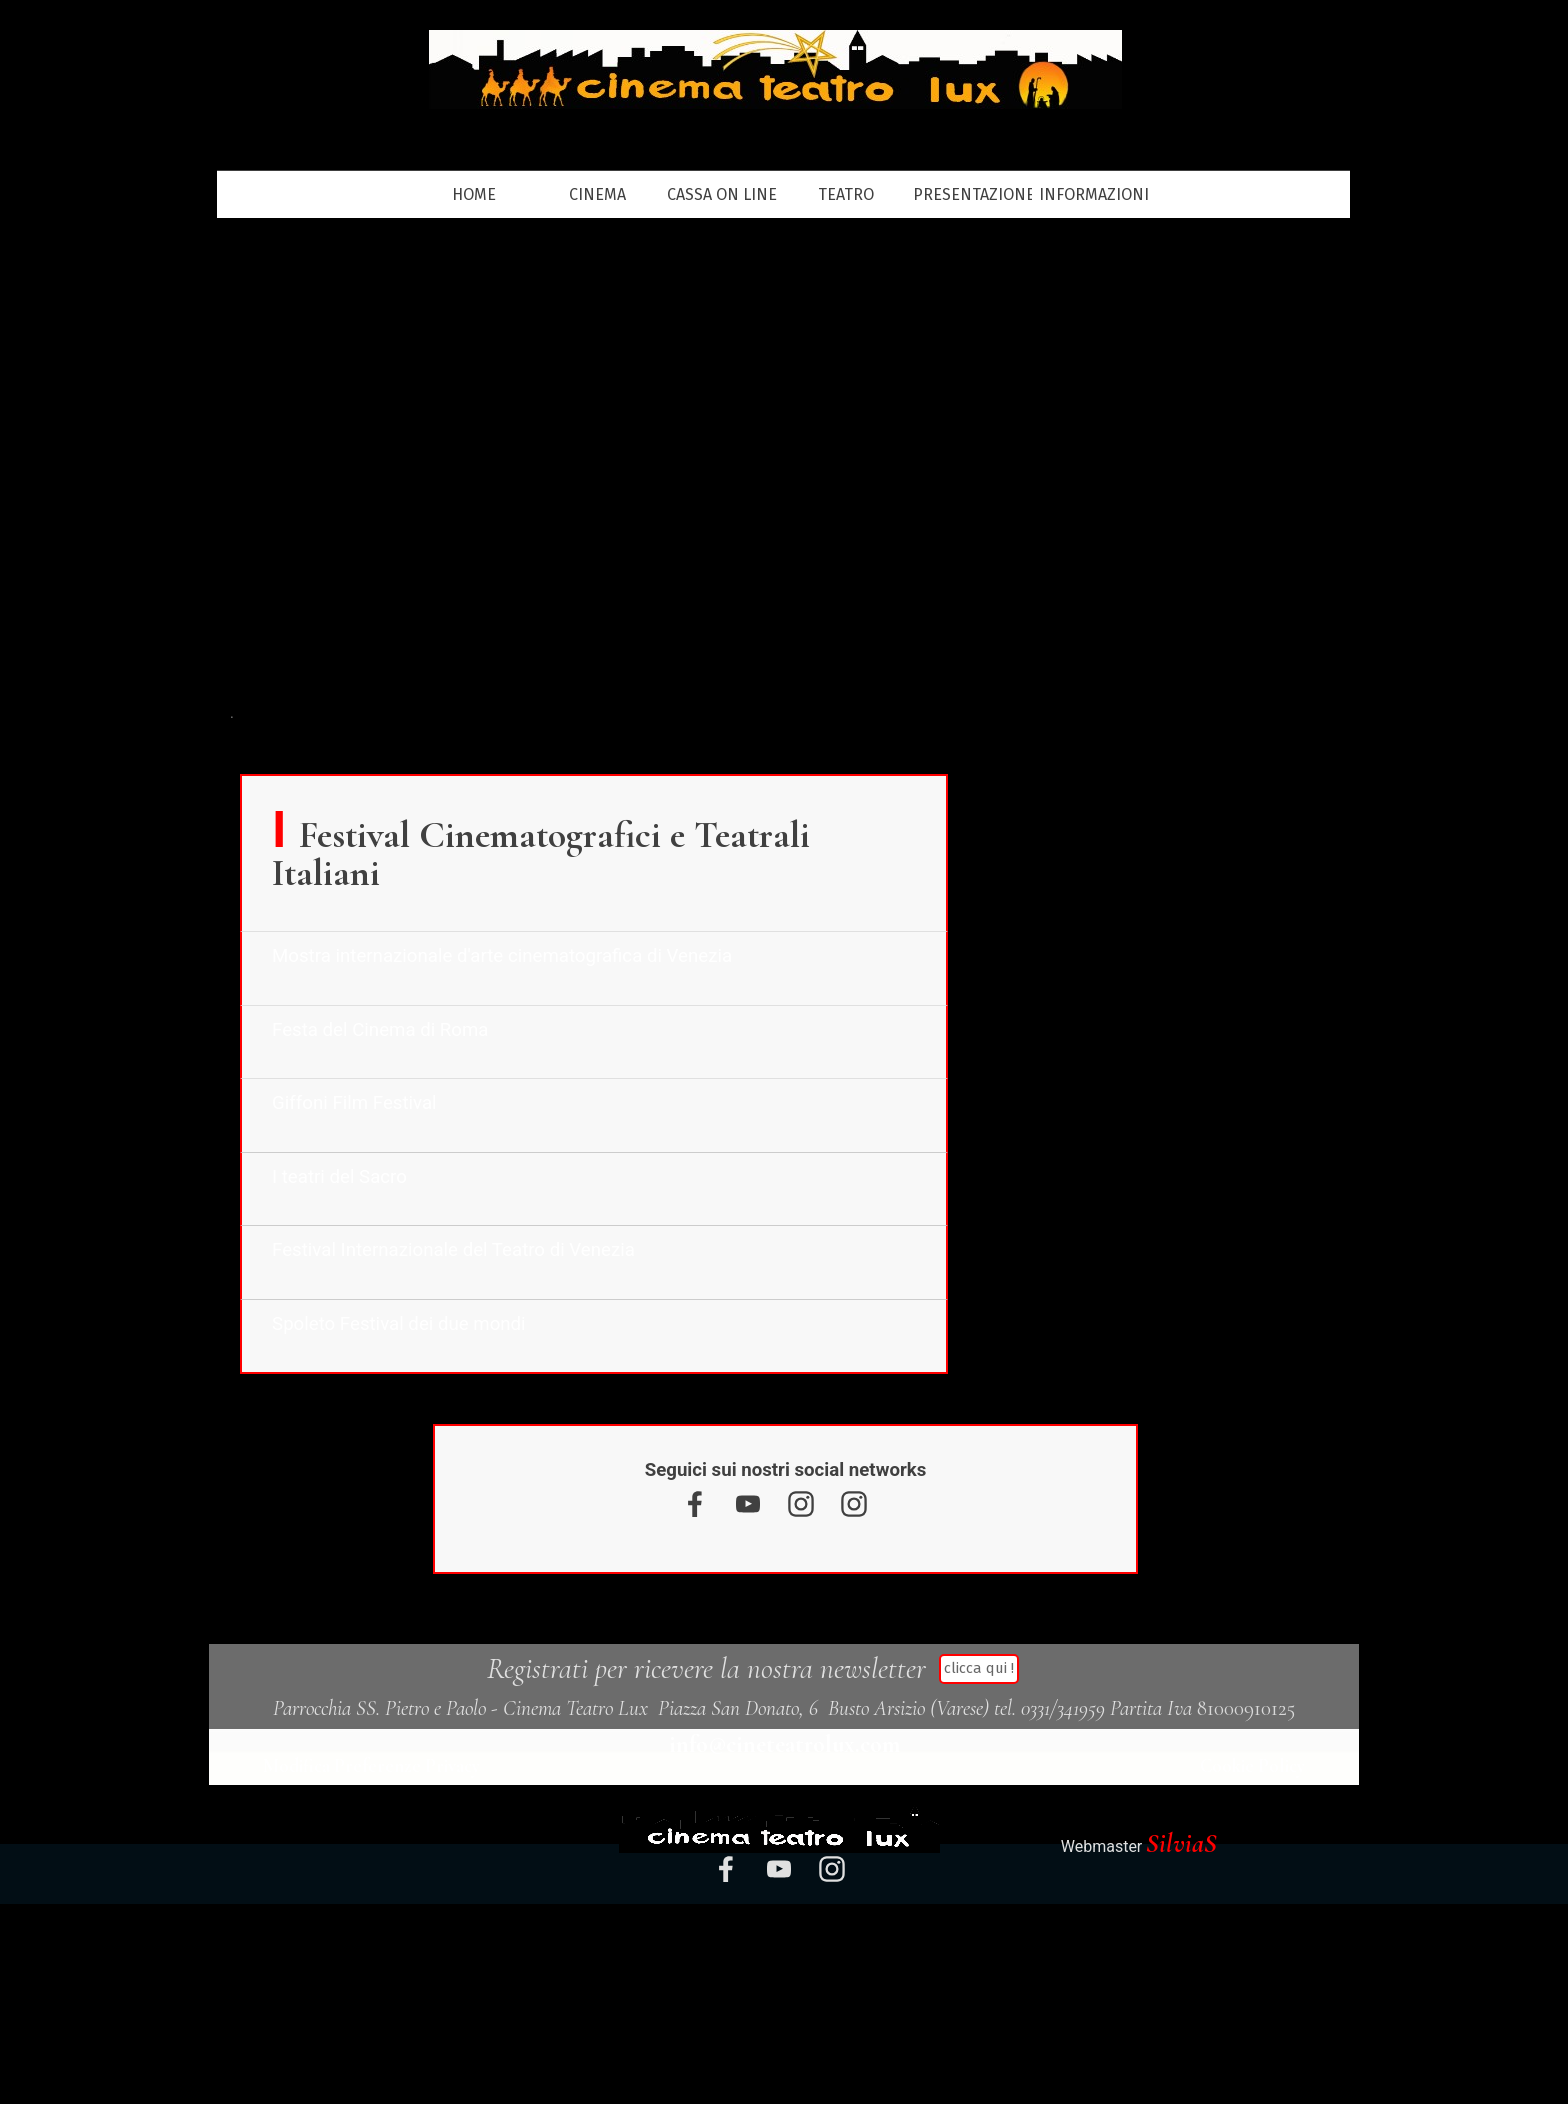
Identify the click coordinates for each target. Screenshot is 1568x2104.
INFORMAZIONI (1094, 194)
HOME (474, 194)
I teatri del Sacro (339, 1177)
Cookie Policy (1252, 1766)
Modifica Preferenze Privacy (373, 1766)
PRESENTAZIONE (974, 194)
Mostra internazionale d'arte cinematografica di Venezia (502, 956)
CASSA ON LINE (722, 194)
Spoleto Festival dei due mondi (399, 1324)
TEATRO (846, 194)
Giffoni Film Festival (354, 1103)
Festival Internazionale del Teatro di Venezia (453, 1250)
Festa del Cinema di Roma (380, 1030)
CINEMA (597, 194)
